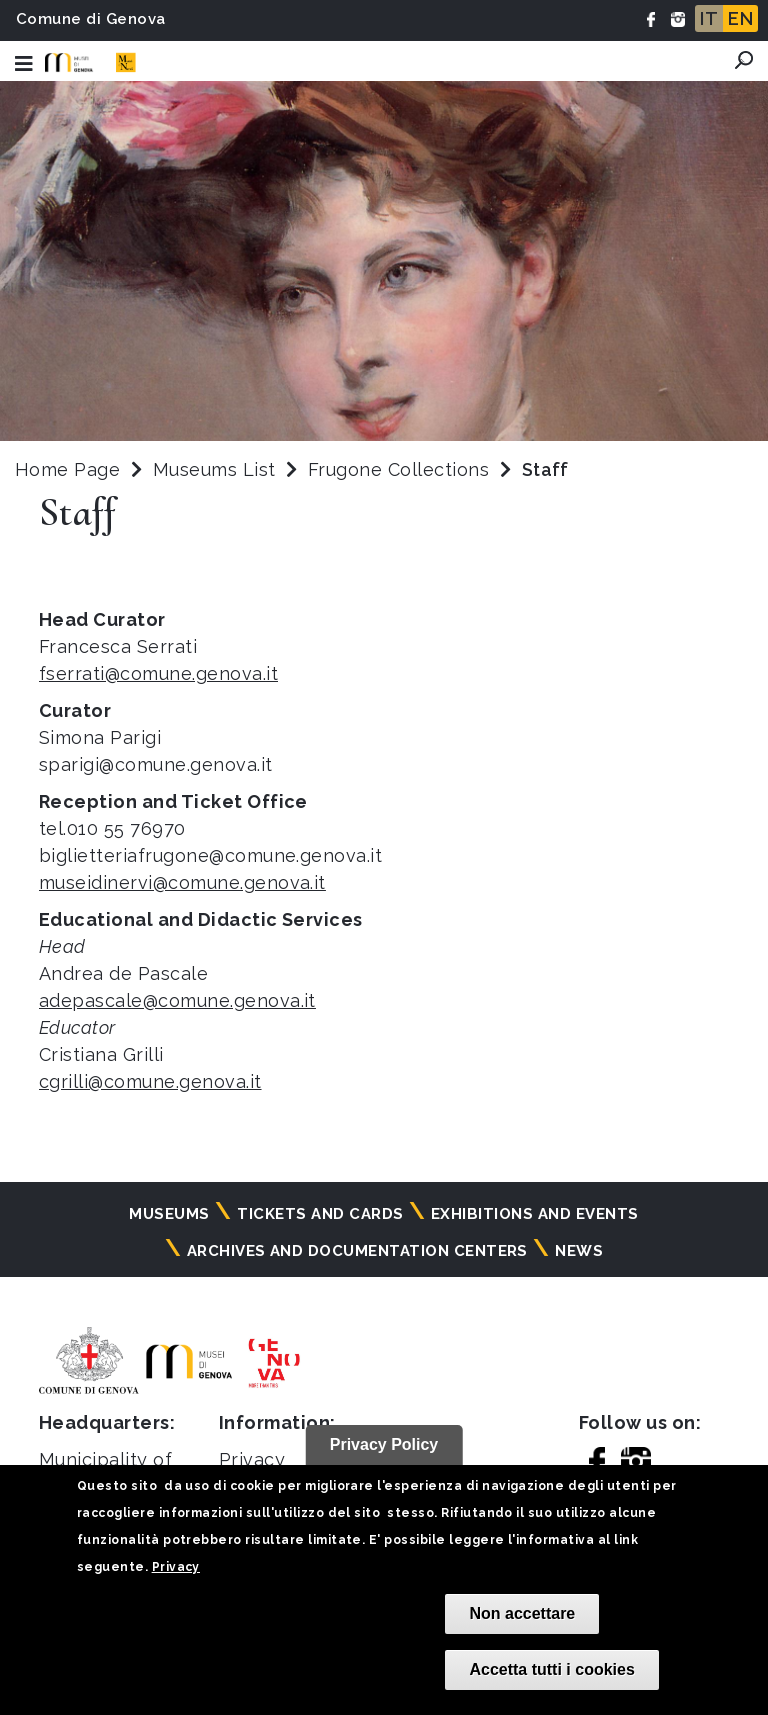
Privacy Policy (384, 1444)
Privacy (176, 1567)
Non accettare (522, 1613)
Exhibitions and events (535, 1214)
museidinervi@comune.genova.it (182, 882)
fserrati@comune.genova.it (158, 673)
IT (709, 18)
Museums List (214, 469)
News (579, 1251)
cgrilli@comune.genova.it (150, 1081)
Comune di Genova (91, 19)
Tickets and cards (320, 1214)
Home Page (67, 469)
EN (740, 18)
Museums (169, 1214)
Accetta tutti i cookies (551, 1669)
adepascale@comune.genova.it (177, 1000)
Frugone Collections (401, 469)
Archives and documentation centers (357, 1251)
